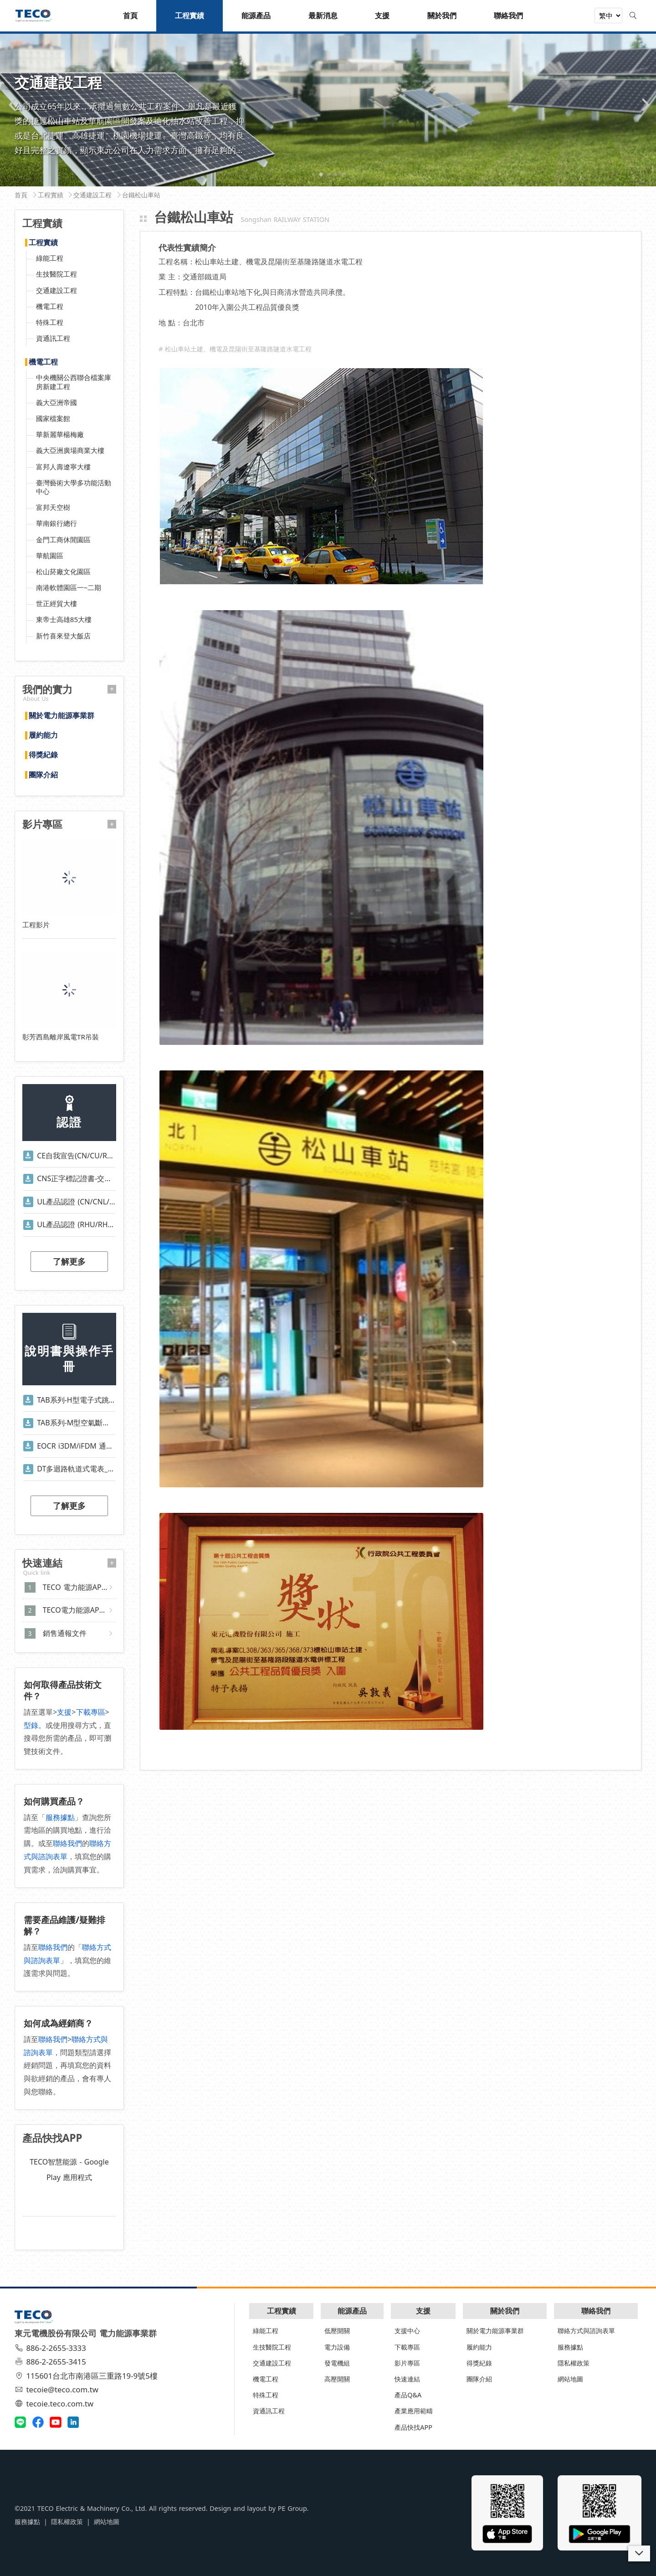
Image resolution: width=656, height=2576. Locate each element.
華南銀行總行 (56, 523)
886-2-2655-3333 (51, 2348)
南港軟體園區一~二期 (69, 587)
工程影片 (36, 924)
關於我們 (504, 2311)
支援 (64, 1712)
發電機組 (337, 2363)
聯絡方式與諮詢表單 (586, 2330)
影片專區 (407, 2363)
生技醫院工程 (56, 273)
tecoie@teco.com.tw (57, 2389)
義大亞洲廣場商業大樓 (70, 450)
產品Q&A (408, 2395)
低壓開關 (337, 2330)
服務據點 (60, 1817)
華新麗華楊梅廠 (60, 434)
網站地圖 (570, 2379)
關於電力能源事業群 (61, 716)
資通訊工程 (53, 338)
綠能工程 (49, 257)
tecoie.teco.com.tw (55, 2403)
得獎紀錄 (43, 755)
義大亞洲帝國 (56, 402)
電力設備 (337, 2347)
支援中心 (407, 2330)
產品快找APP (413, 2427)
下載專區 (90, 1712)
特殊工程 (49, 322)
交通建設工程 (56, 290)
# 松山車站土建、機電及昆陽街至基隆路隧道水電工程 (235, 348)
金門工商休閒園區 (63, 539)
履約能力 (43, 735)
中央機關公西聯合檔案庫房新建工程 (73, 382)
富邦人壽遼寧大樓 (63, 466)
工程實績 (43, 243)
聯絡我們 (67, 1843)
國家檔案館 (53, 418)
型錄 (31, 1725)
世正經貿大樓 (56, 603)
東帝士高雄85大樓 (64, 619)
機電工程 (49, 306)
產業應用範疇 (414, 2410)
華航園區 (49, 555)
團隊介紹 (43, 775)
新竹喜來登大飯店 (63, 635)
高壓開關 (337, 2379)
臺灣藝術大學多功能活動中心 (73, 487)
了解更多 (69, 1261)
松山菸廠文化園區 (63, 571)
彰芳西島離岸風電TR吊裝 (60, 1036)
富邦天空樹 (53, 507)
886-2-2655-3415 (51, 2361)
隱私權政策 (573, 2363)
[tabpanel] (328, 108)
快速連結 (407, 2379)
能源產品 (352, 2311)
